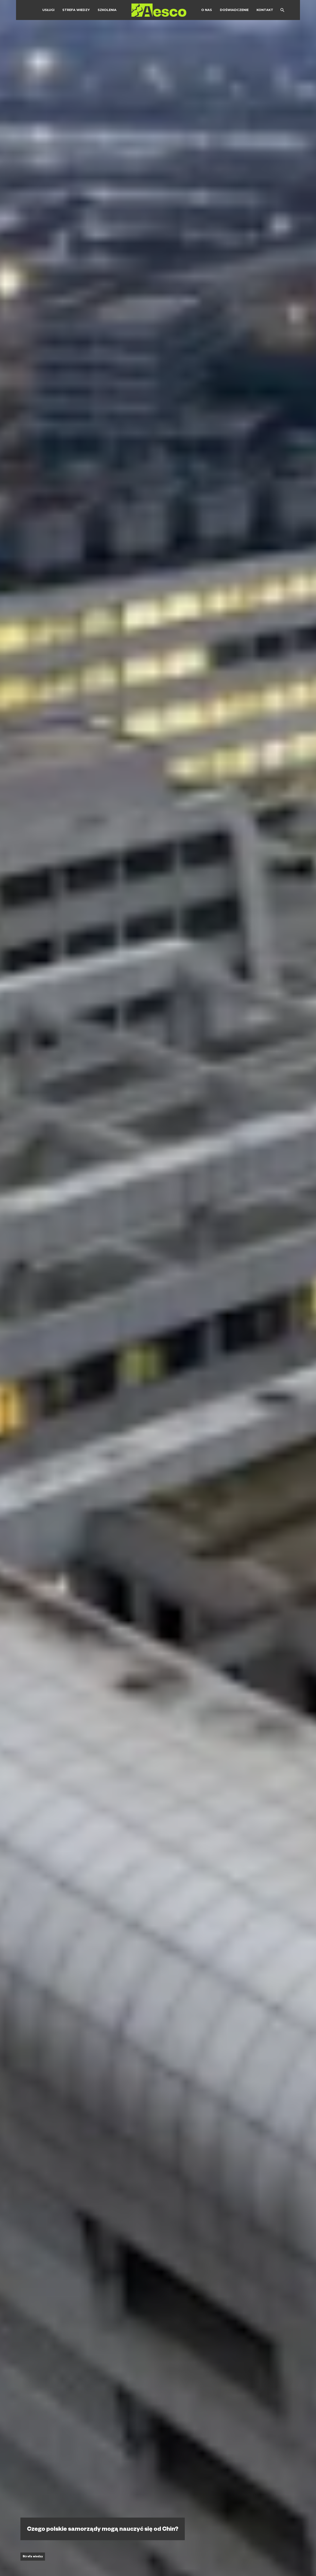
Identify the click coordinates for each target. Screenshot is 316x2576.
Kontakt (265, 10)
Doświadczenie (234, 10)
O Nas (206, 10)
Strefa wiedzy (76, 10)
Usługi (48, 10)
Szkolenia (107, 10)
